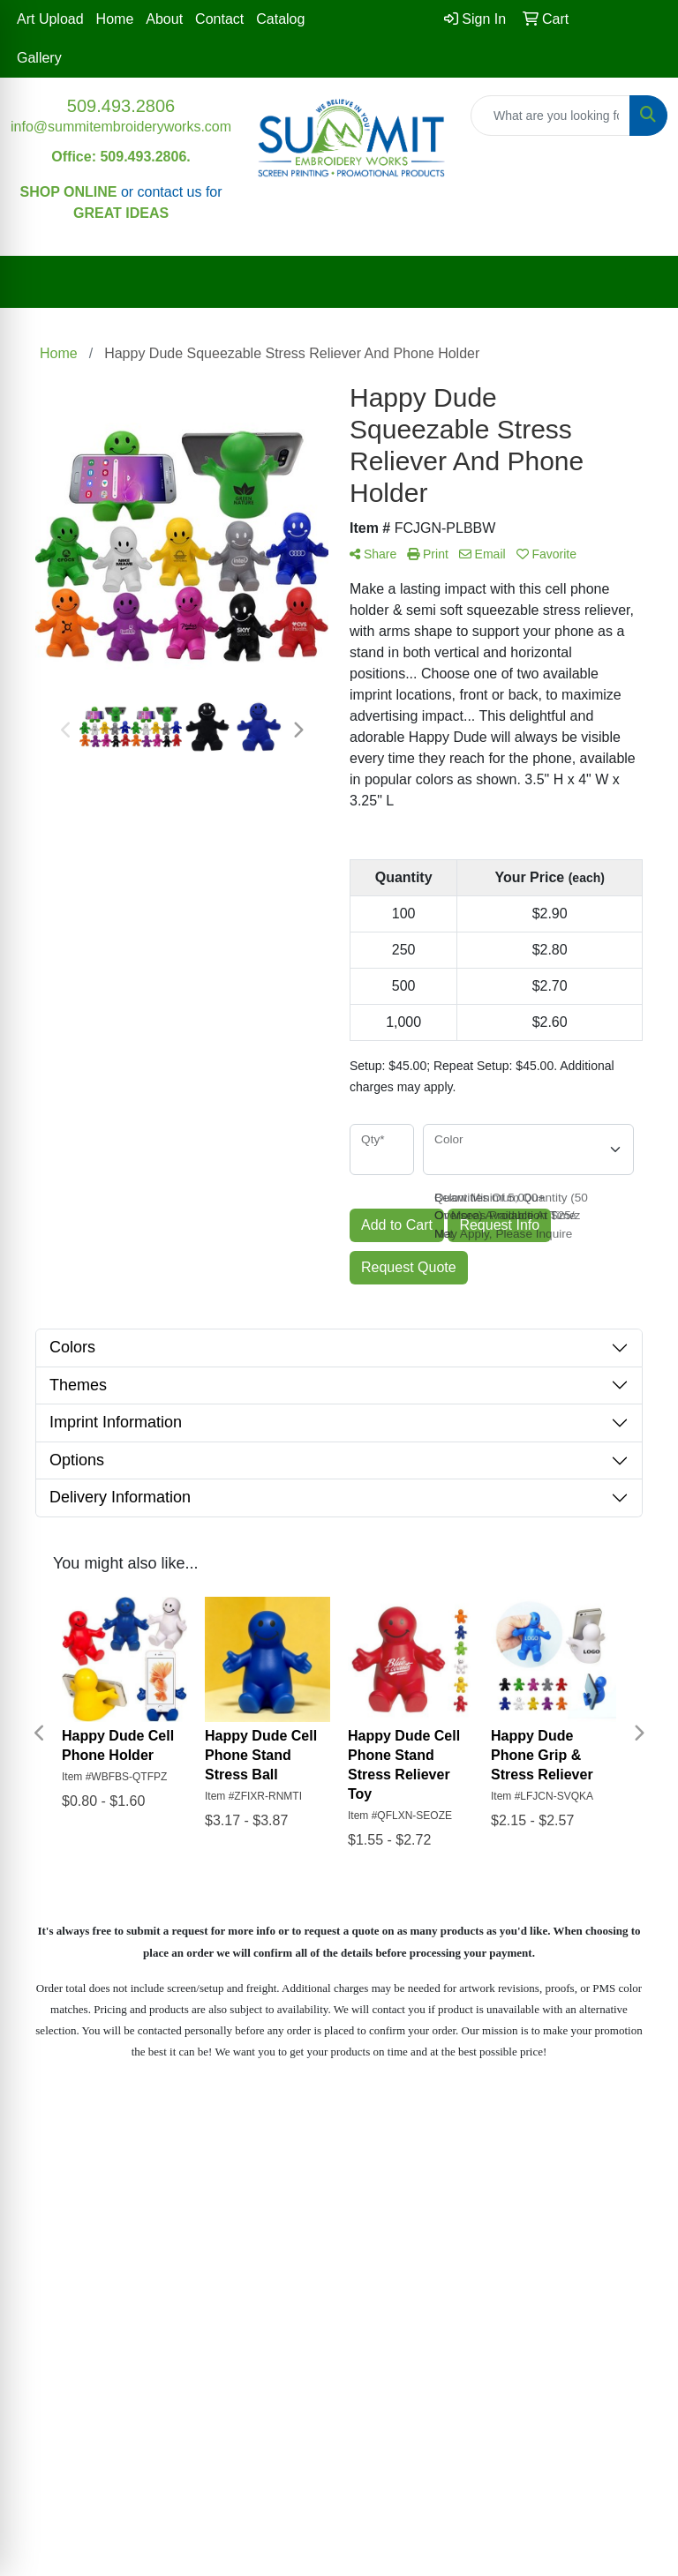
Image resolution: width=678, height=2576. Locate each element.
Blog (593, 2135)
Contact (219, 18)
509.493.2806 (121, 106)
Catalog (280, 18)
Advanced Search (254, 2160)
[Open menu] (642, 282)
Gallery (39, 57)
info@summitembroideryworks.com (121, 126)
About (164, 18)
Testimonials (424, 2135)
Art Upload (50, 18)
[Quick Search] (550, 115)
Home (115, 18)
